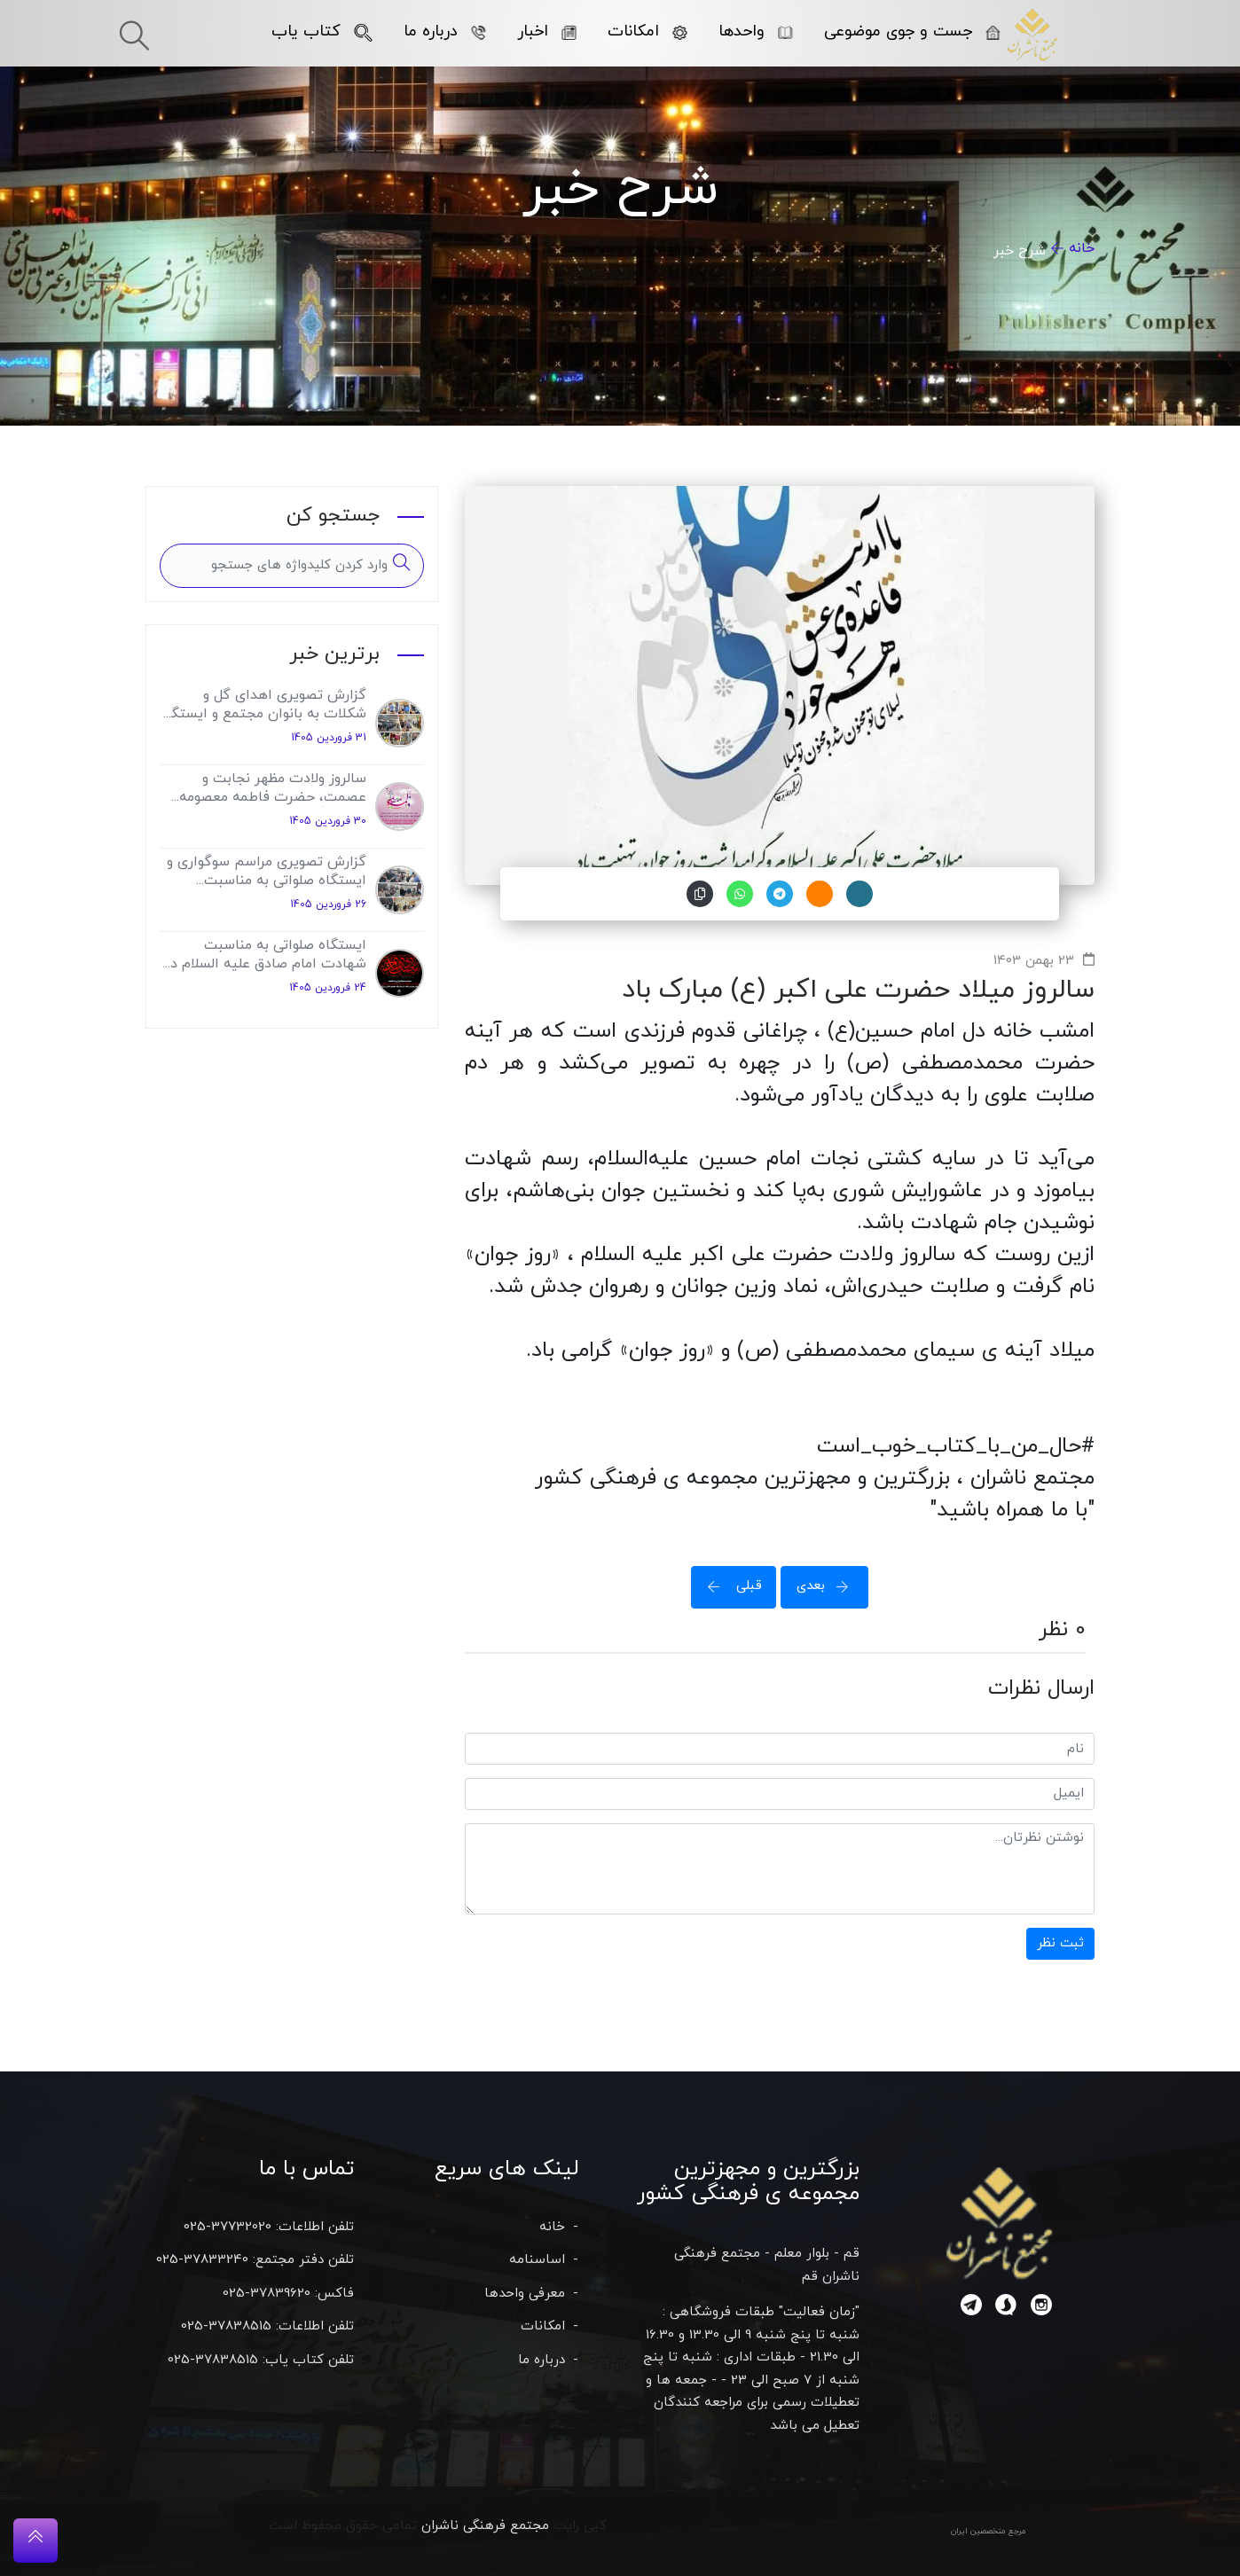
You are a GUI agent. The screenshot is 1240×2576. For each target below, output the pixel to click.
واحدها (755, 31)
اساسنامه (537, 2260)
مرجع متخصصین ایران (988, 2531)
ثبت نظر (1060, 1943)
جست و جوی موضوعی (912, 31)
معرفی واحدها (524, 2293)
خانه (1082, 248)
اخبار (547, 31)
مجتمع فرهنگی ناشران (485, 2526)
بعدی (828, 1586)
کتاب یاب (322, 31)
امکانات (647, 31)
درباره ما (445, 31)
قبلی (729, 1586)
